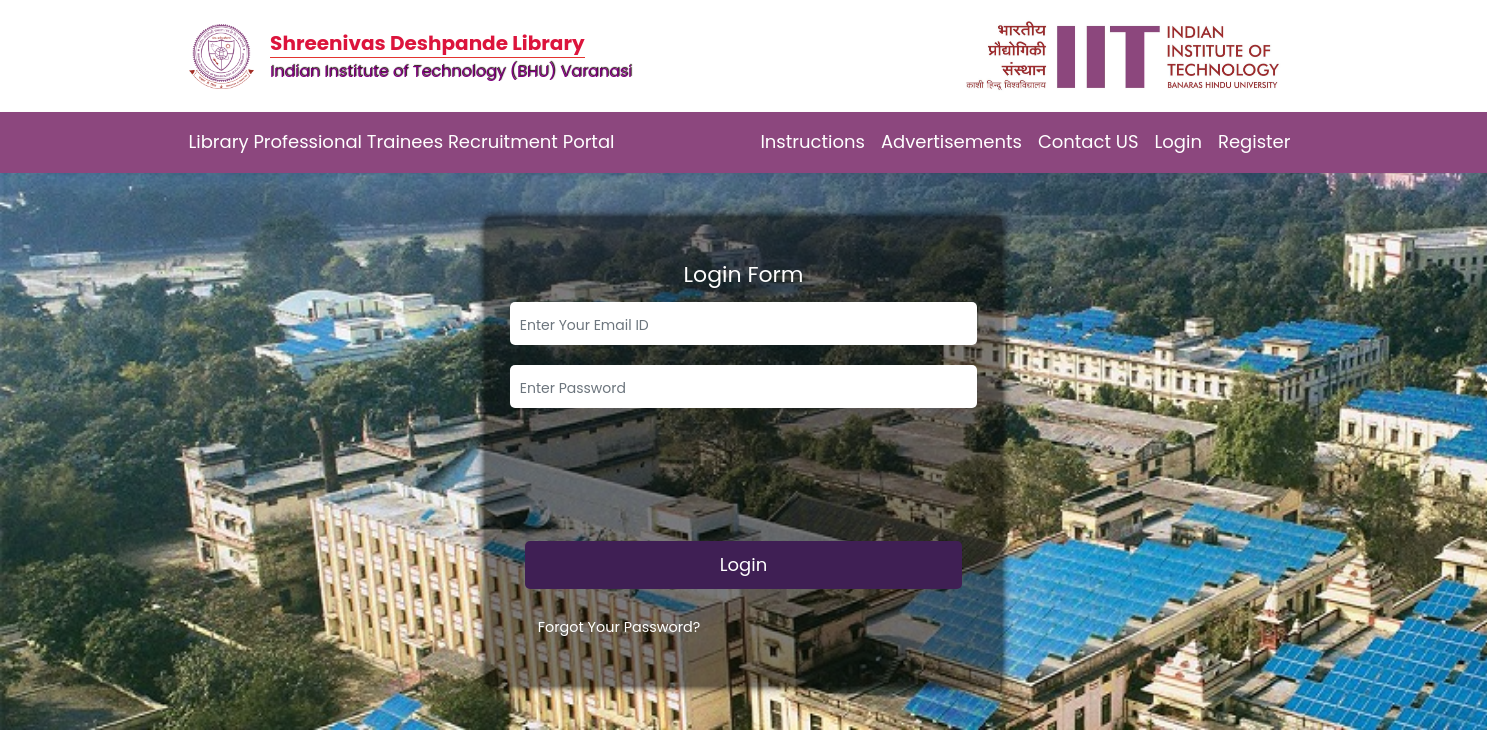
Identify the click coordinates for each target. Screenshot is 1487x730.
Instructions (812, 141)
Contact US (1088, 141)
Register (1254, 141)
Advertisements (951, 141)
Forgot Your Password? (619, 627)
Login (1178, 141)
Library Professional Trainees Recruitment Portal (402, 141)
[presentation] (744, 482)
